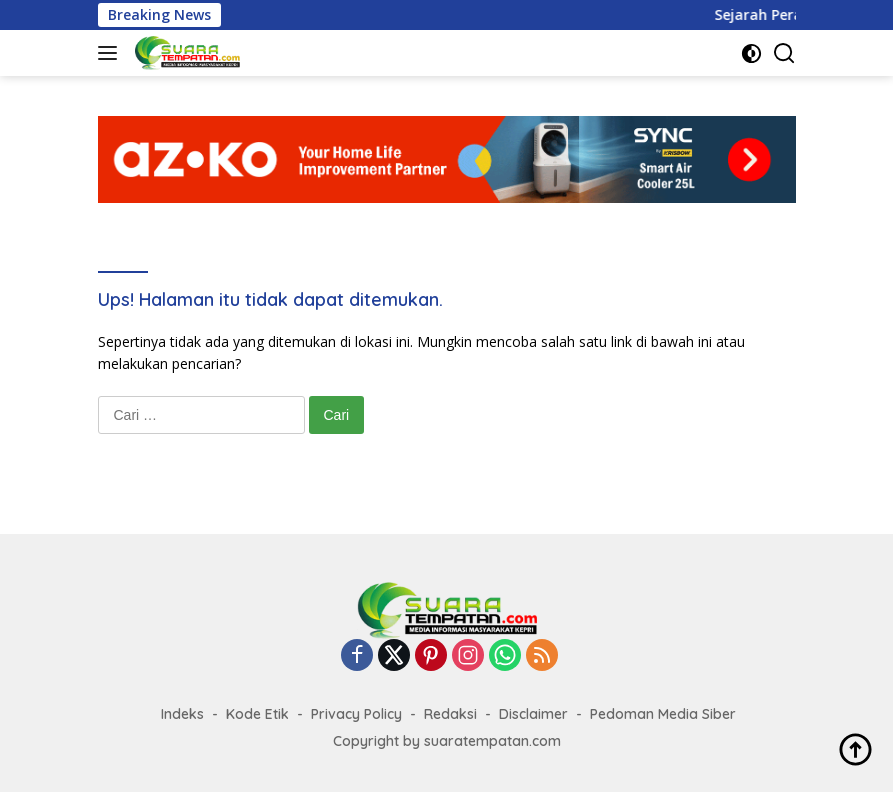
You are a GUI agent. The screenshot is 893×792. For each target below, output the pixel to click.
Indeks (182, 714)
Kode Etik (257, 714)
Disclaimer (533, 714)
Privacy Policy (356, 714)
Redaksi (450, 714)
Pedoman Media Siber (663, 714)
